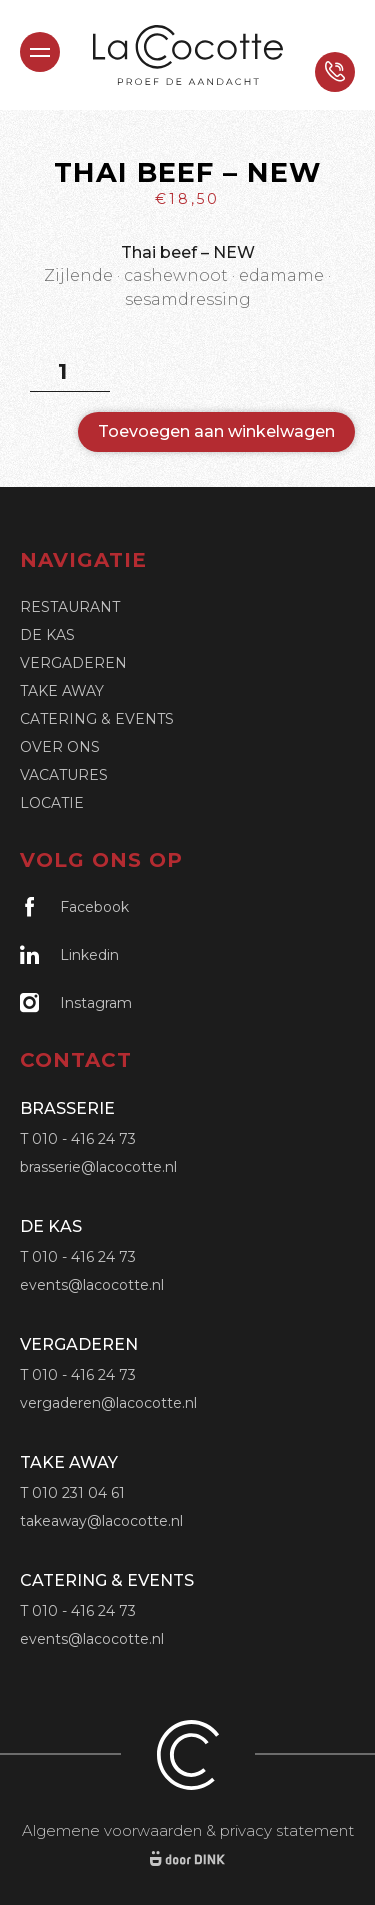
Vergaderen (73, 663)
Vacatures (64, 775)
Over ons (60, 747)
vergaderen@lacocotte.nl (108, 1403)
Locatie (52, 803)
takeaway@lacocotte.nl (101, 1521)
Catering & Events (97, 719)
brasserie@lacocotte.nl (98, 1167)
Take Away (62, 691)
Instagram (76, 1002)
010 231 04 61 (78, 1493)
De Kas (47, 635)
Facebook (74, 906)
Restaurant (70, 607)
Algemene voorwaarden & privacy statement (188, 1830)
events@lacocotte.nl (92, 1285)
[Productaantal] (70, 372)
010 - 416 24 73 (84, 1139)
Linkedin (69, 954)
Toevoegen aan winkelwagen (216, 431)
